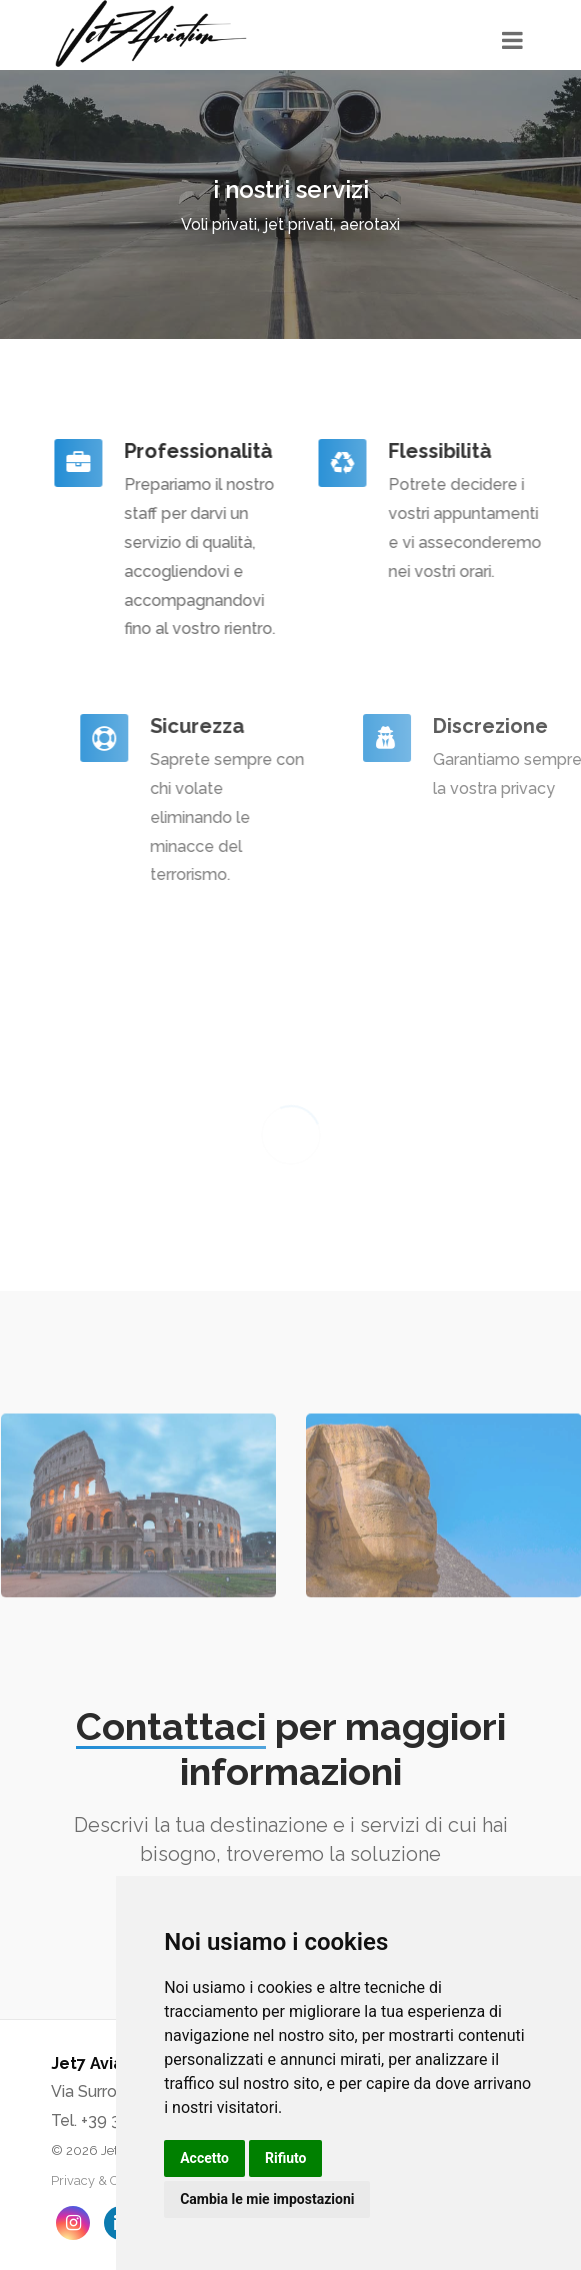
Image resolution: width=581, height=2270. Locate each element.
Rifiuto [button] (286, 2158)
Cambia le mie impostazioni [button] (267, 2199)
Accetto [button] (204, 2158)
